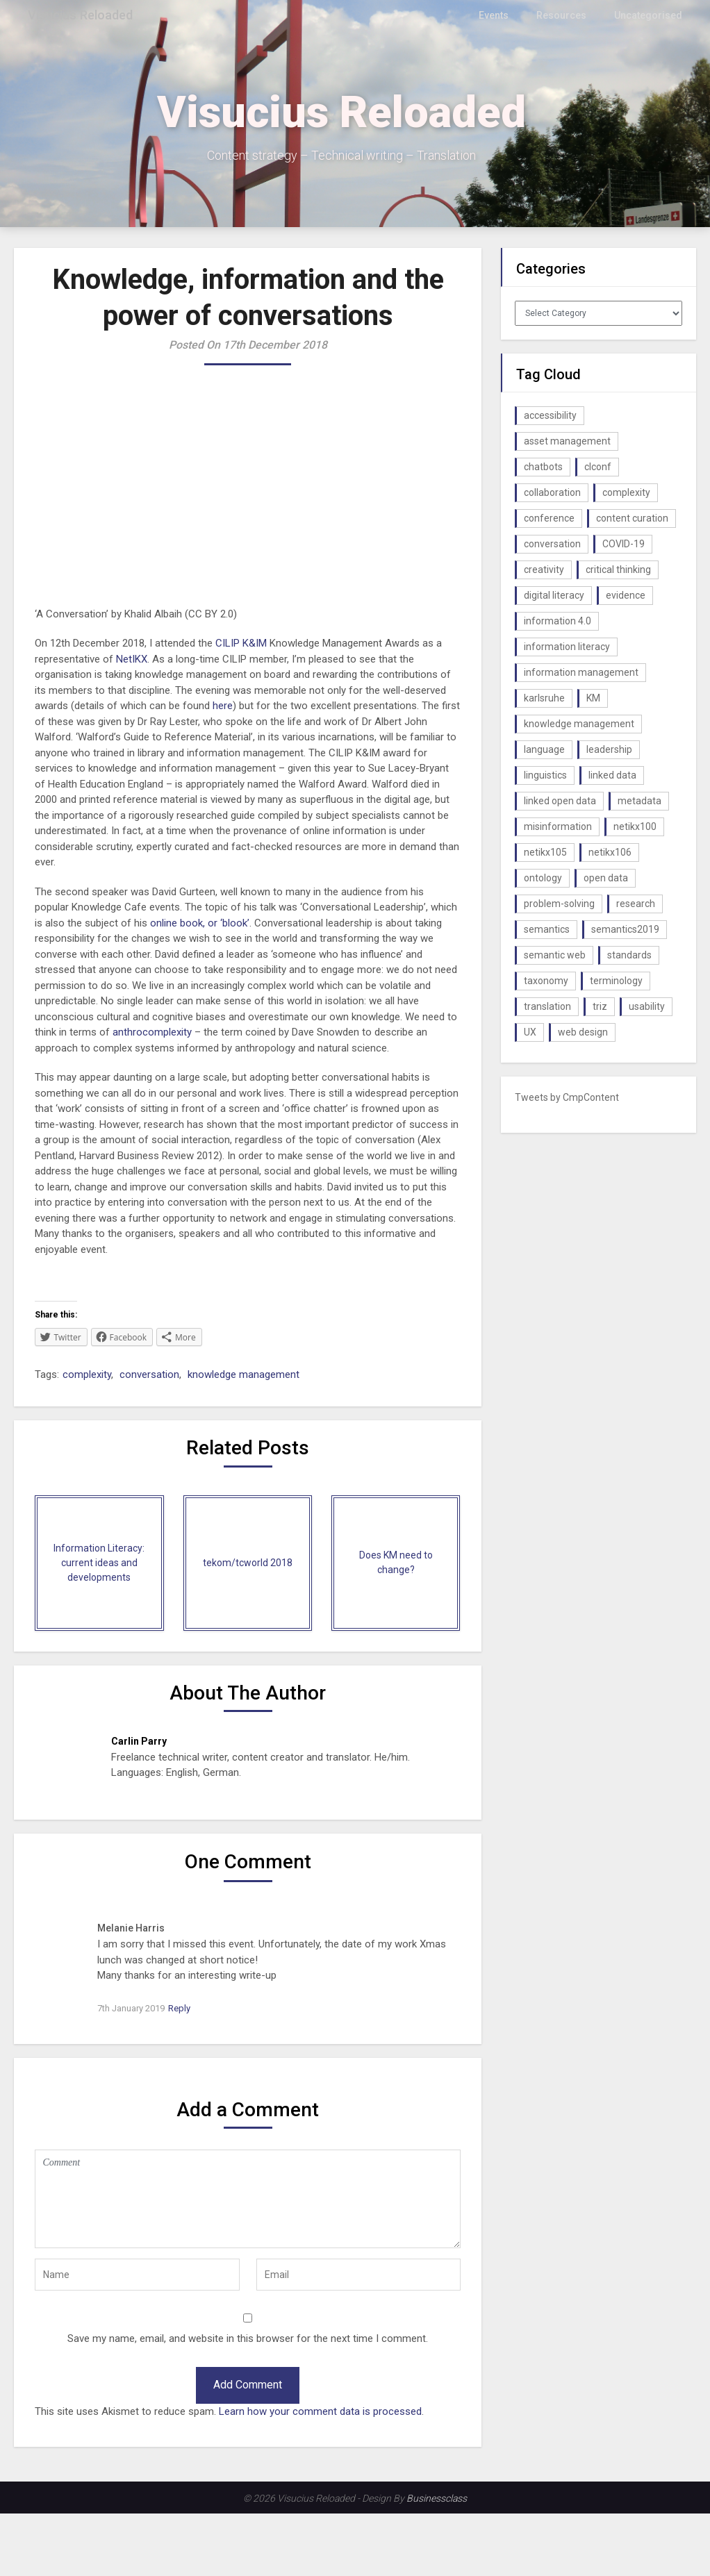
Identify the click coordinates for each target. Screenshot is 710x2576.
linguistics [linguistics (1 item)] (545, 775)
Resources (567, 15)
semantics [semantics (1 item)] (547, 929)
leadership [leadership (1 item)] (609, 749)
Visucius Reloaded (84, 15)
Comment (248, 2199)
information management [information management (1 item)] (581, 672)
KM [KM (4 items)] (593, 698)
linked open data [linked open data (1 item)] (560, 800)
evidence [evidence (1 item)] (625, 595)
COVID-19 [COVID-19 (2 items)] (623, 543)
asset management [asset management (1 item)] (567, 441)
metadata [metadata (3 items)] (639, 800)
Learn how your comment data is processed (320, 2411)
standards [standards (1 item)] (629, 955)
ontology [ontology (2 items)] (543, 877)
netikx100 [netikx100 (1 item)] (635, 826)
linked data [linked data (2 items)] (612, 775)
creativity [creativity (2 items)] (544, 569)
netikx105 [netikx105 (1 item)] (545, 852)
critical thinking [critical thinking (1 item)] (618, 569)
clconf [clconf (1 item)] (597, 466)
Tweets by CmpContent (567, 1097)
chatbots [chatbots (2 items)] (543, 466)
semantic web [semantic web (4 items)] (555, 955)
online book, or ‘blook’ (199, 923)
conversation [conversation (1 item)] (552, 543)
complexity (87, 1374)
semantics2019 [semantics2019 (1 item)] (625, 929)
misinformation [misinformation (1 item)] (558, 826)
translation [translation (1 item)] (547, 1006)
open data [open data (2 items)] (606, 877)
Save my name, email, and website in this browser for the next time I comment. (247, 2338)
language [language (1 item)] (544, 749)
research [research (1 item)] (635, 903)
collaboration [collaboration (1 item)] (552, 492)
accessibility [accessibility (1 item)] (550, 415)
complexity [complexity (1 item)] (626, 492)
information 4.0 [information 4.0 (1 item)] (557, 620)
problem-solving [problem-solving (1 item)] (559, 903)
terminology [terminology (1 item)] (616, 980)
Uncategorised (650, 15)
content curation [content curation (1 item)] (632, 518)
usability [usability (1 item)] (647, 1006)
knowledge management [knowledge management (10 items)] (579, 723)
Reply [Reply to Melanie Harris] (179, 2008)
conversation (149, 1374)
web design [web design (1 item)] (583, 1032)
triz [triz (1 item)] (600, 1006)
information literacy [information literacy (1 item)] (567, 646)
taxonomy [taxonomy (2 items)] (546, 980)
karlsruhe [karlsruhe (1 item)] (544, 698)
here (223, 705)
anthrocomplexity (152, 1032)
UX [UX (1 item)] (530, 1032)
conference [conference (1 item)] (549, 518)
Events (501, 15)
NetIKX (131, 659)
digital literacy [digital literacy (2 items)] (554, 595)
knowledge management (243, 1374)
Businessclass (436, 2498)
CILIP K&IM (241, 643)
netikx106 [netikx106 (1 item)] (609, 852)
